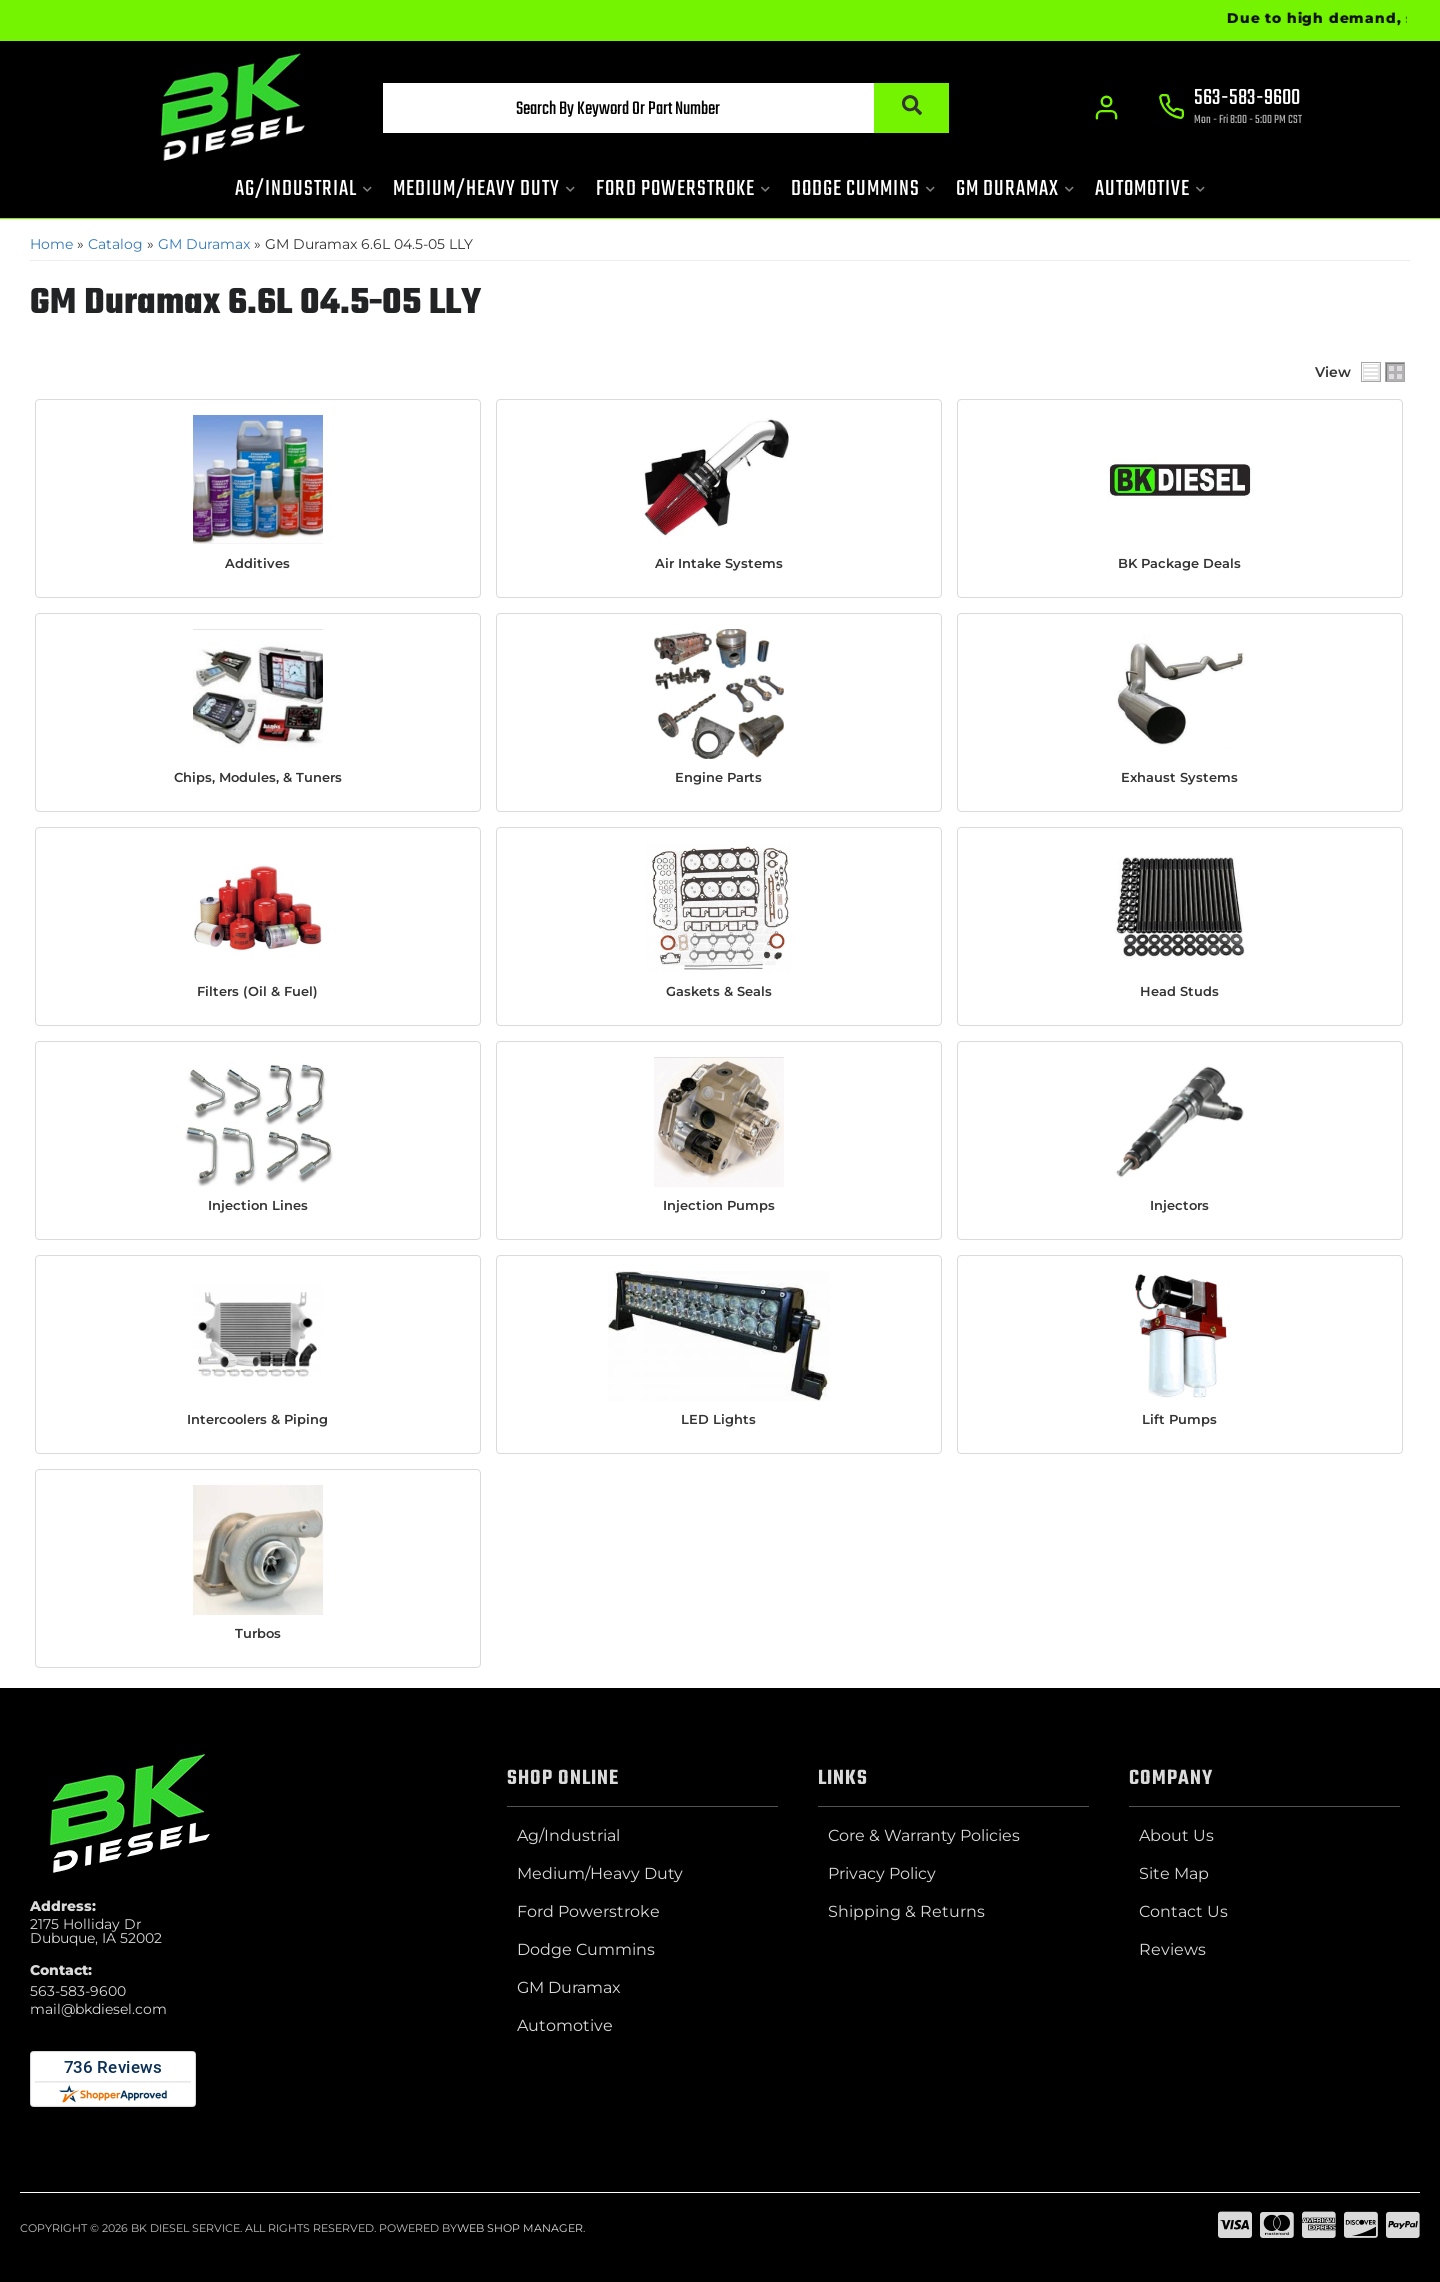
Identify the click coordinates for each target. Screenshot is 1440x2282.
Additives (257, 563)
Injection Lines (258, 1204)
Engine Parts (718, 776)
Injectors (1179, 1204)
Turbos (258, 1632)
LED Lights (718, 1418)
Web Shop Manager (520, 2227)
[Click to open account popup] (1105, 110)
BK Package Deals (1179, 563)
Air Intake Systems (719, 563)
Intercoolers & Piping (257, 1418)
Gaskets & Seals (719, 990)
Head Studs (1179, 990)
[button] (647, 111)
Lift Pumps (1179, 1418)
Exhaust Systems (1179, 776)
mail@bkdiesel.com (98, 2008)
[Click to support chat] (1230, 111)
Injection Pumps (719, 1204)
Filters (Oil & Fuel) (257, 990)
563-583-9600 (78, 1990)
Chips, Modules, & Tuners (258, 776)
